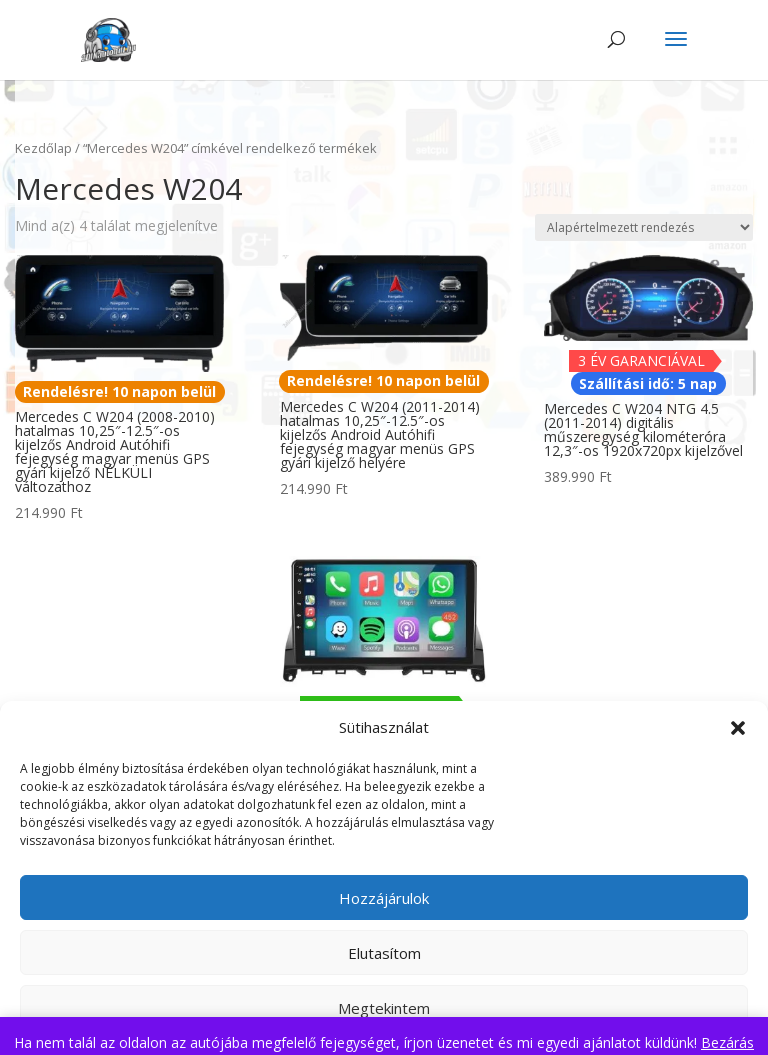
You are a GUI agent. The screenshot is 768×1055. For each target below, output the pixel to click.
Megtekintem (384, 1008)
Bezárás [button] (727, 1042)
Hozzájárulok (384, 898)
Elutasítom (384, 953)
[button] (738, 728)
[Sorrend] (644, 227)
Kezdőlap (43, 148)
